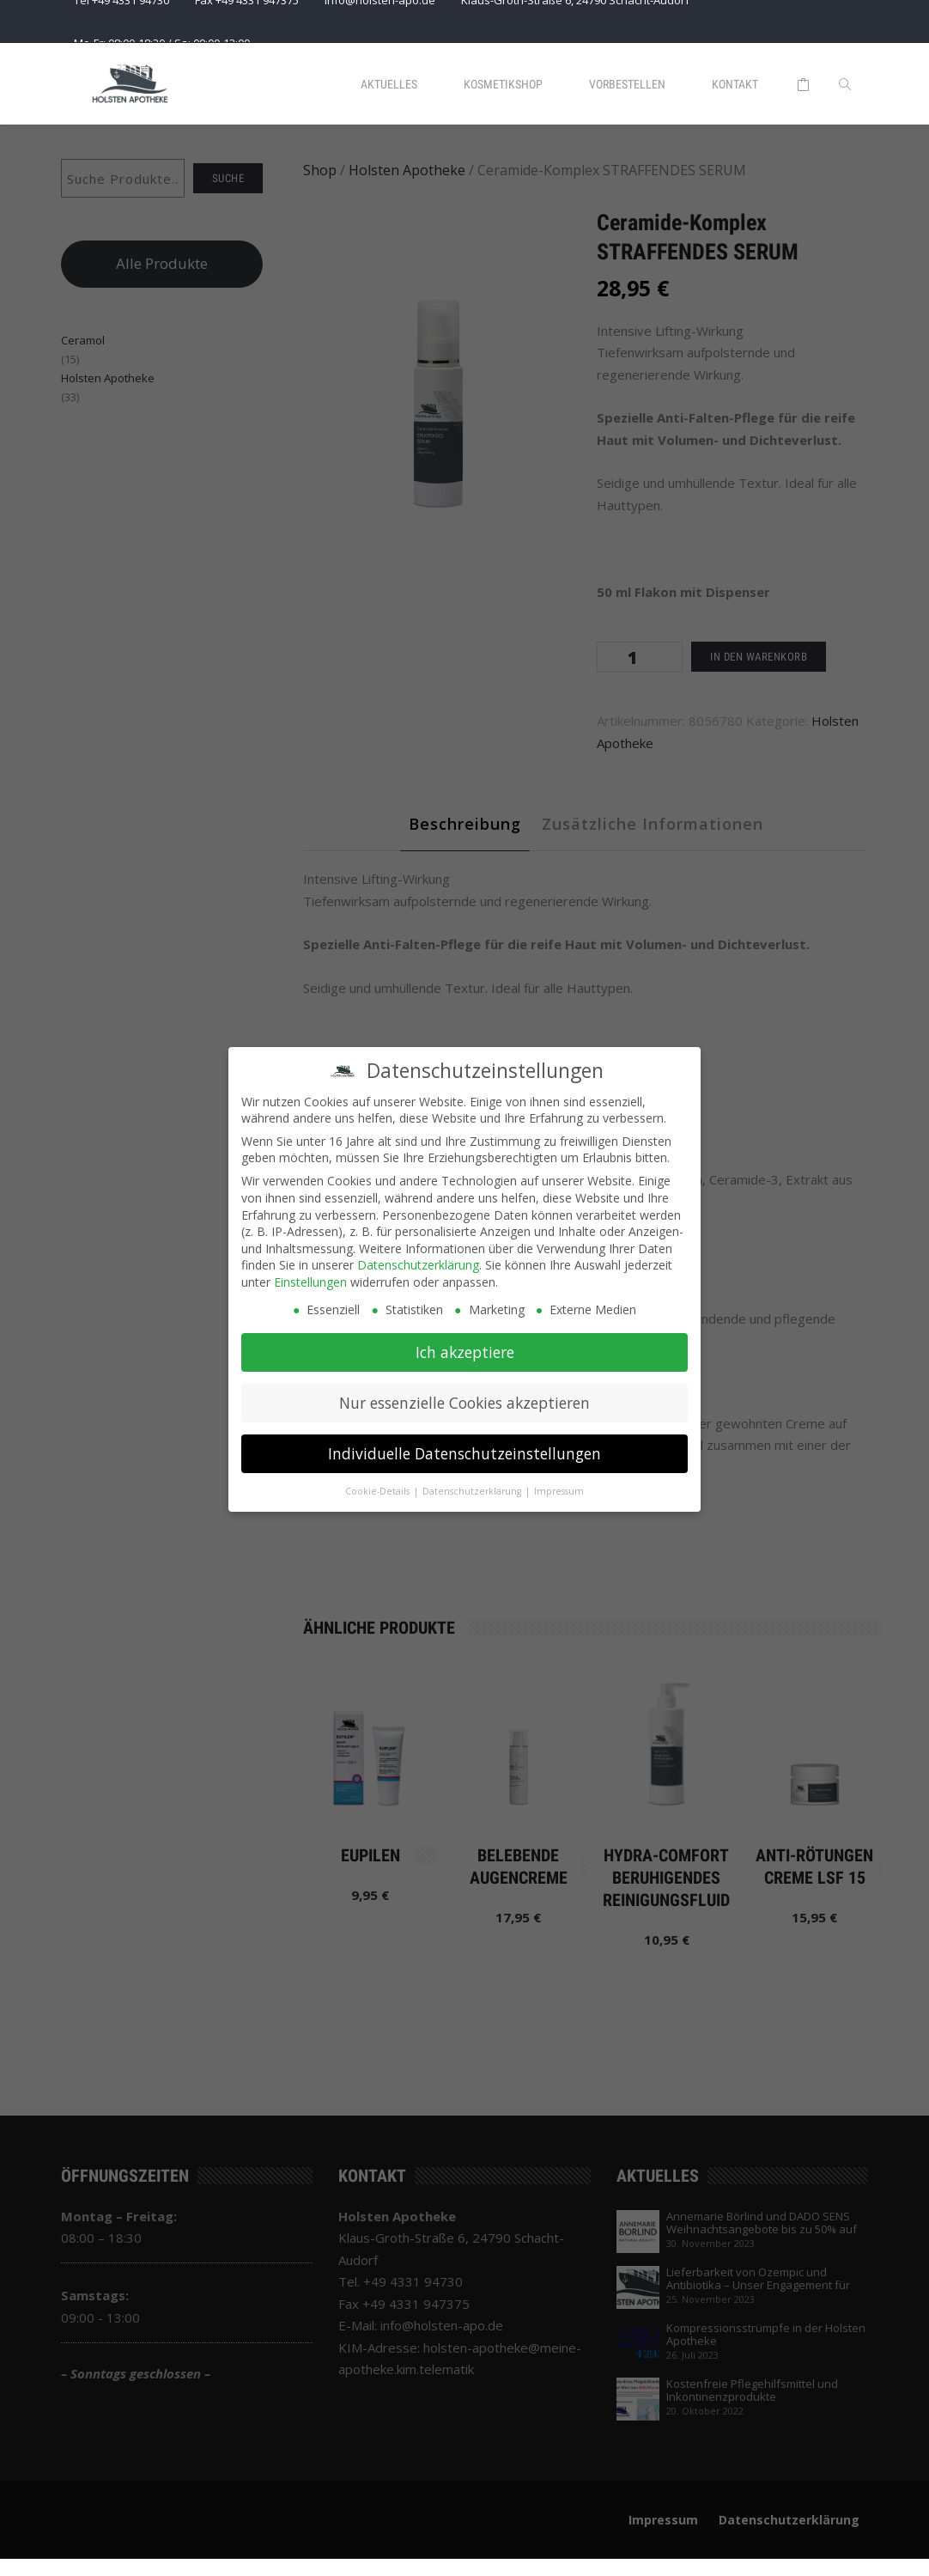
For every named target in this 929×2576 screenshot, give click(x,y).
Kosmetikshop (503, 84)
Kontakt (735, 84)
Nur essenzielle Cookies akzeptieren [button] (464, 1397)
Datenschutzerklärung (418, 1260)
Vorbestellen (627, 84)
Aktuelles (389, 84)
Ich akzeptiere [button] (465, 1347)
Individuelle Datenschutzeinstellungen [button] (464, 1448)
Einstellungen (310, 1277)
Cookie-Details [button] (378, 1486)
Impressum (559, 1486)
